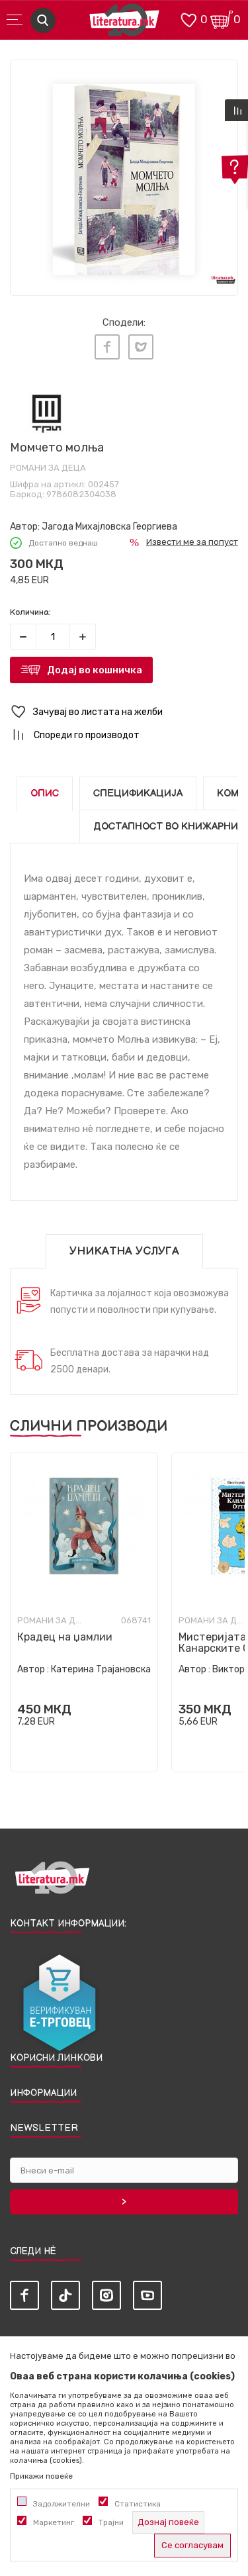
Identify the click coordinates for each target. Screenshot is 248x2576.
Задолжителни (61, 2504)
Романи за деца (48, 468)
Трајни (111, 2522)
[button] (124, 712)
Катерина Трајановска (101, 1669)
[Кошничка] (221, 19)
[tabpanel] (124, 173)
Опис (44, 793)
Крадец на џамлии (64, 1637)
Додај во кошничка (94, 670)
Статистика (137, 2504)
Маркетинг (53, 2522)
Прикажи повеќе (41, 2476)
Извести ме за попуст (192, 542)
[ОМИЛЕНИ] (188, 19)
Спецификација (138, 793)
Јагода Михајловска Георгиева (109, 526)
